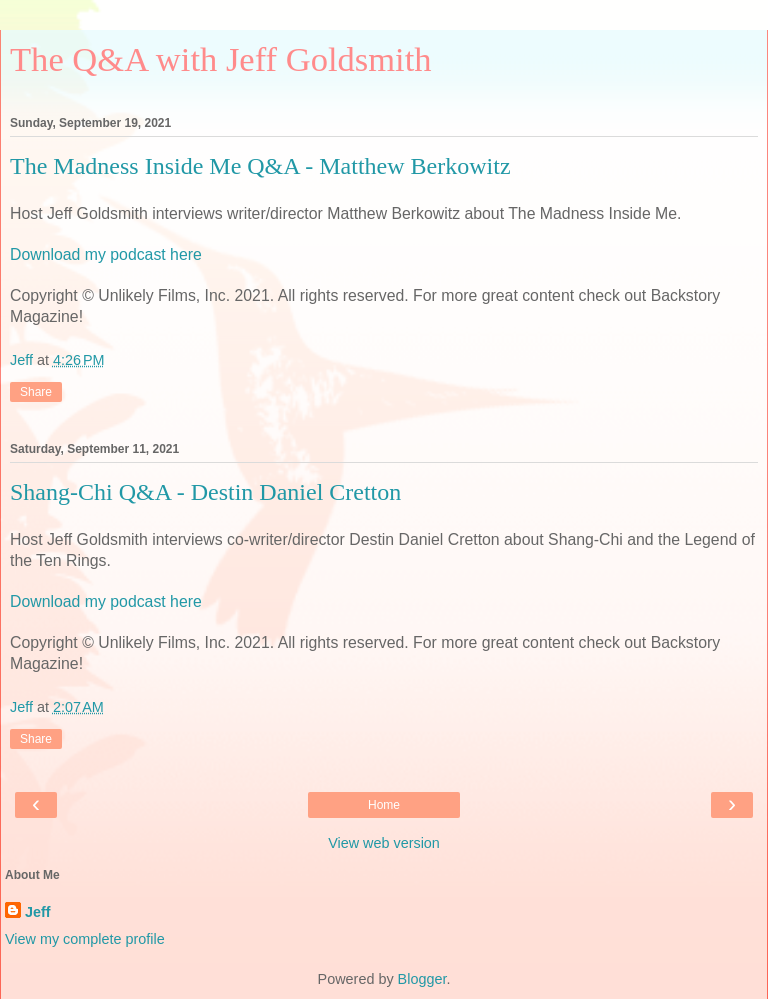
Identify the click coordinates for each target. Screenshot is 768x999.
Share (36, 392)
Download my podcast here (106, 254)
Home (384, 805)
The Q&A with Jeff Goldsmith (221, 59)
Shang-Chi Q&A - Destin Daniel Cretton (205, 492)
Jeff (38, 912)
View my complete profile (85, 939)
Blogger (422, 979)
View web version (384, 843)
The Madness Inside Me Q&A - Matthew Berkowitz (260, 166)
